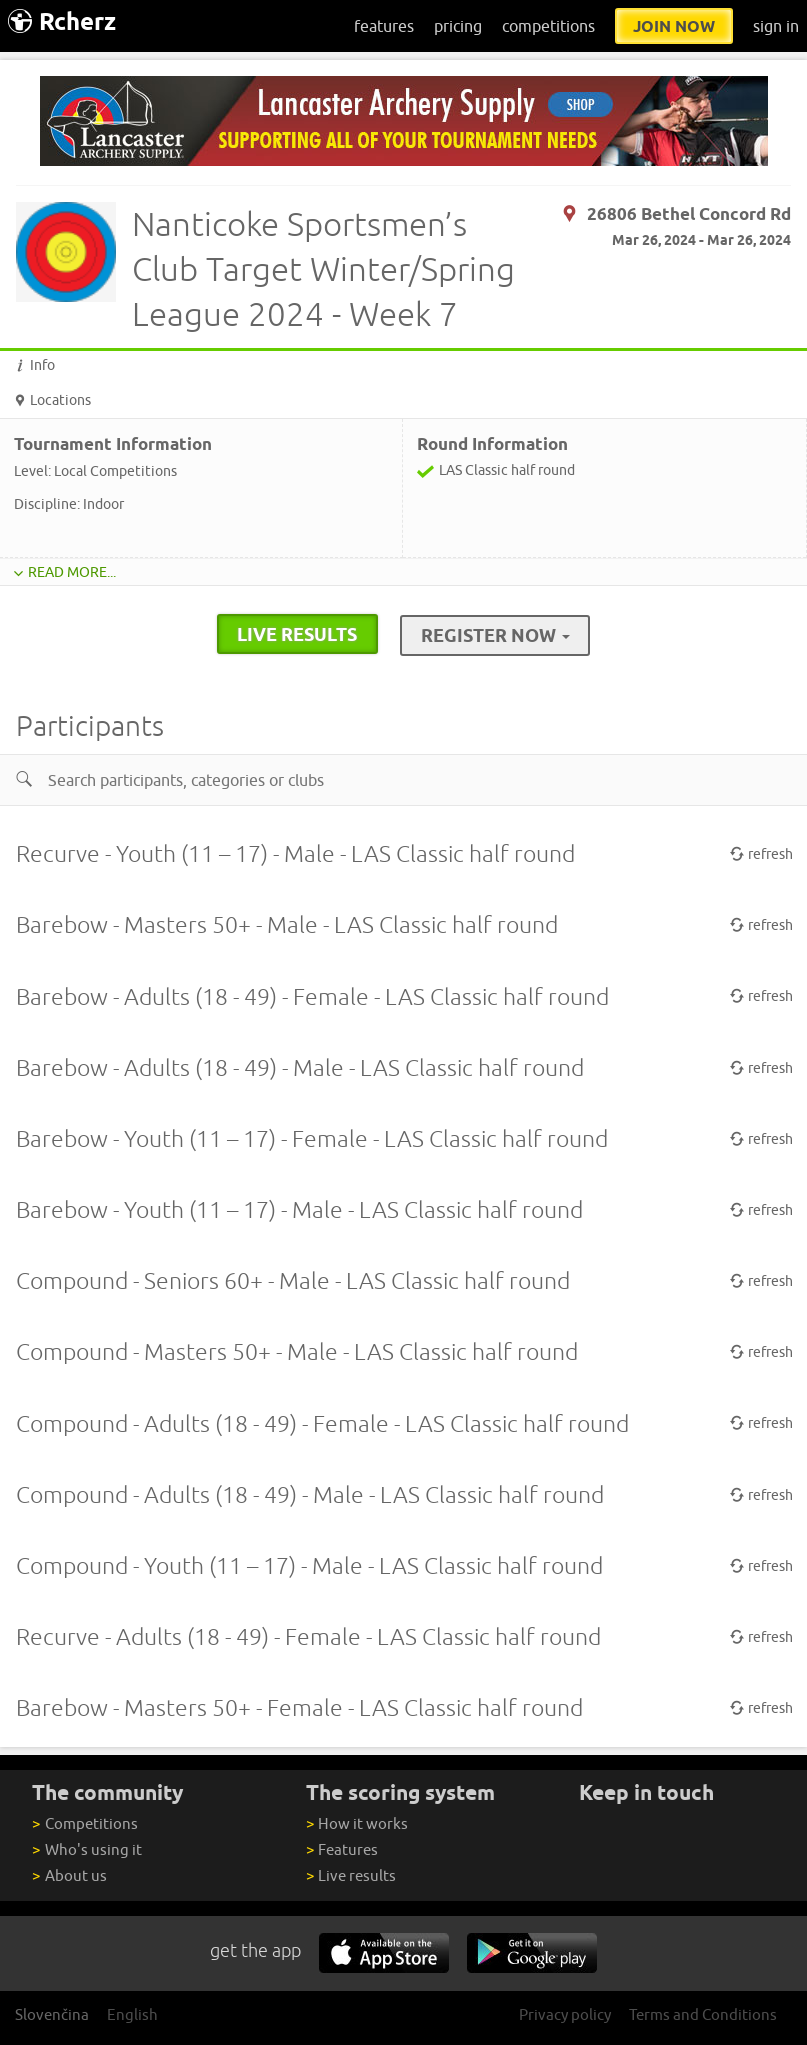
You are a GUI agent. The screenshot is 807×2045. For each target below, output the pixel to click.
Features (342, 1849)
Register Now (495, 635)
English (132, 2014)
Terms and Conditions (703, 2014)
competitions (548, 26)
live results (297, 634)
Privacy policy (565, 2014)
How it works (357, 1823)
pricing (458, 26)
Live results (351, 1875)
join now (674, 26)
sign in (776, 26)
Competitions (84, 1823)
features (384, 26)
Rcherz (62, 21)
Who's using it (86, 1849)
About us (69, 1875)
